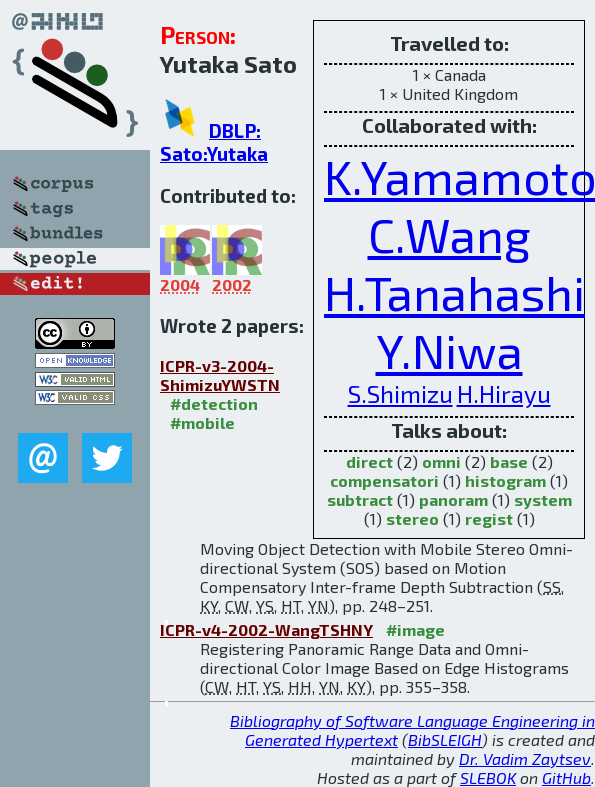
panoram (453, 499)
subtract (360, 499)
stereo (412, 518)
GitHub (566, 777)
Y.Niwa (449, 350)
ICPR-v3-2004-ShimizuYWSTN (220, 375)
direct (369, 461)
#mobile (202, 422)
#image (415, 629)
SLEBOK (488, 777)
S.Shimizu (400, 393)
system (543, 499)
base (509, 461)
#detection (214, 403)
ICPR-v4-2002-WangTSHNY (266, 629)
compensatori (384, 480)
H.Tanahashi (454, 292)
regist (489, 518)
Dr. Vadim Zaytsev (525, 758)
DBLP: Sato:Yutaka (214, 142)
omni (441, 461)
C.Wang (449, 234)
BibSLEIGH (445, 739)
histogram (505, 480)
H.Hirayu (504, 393)
